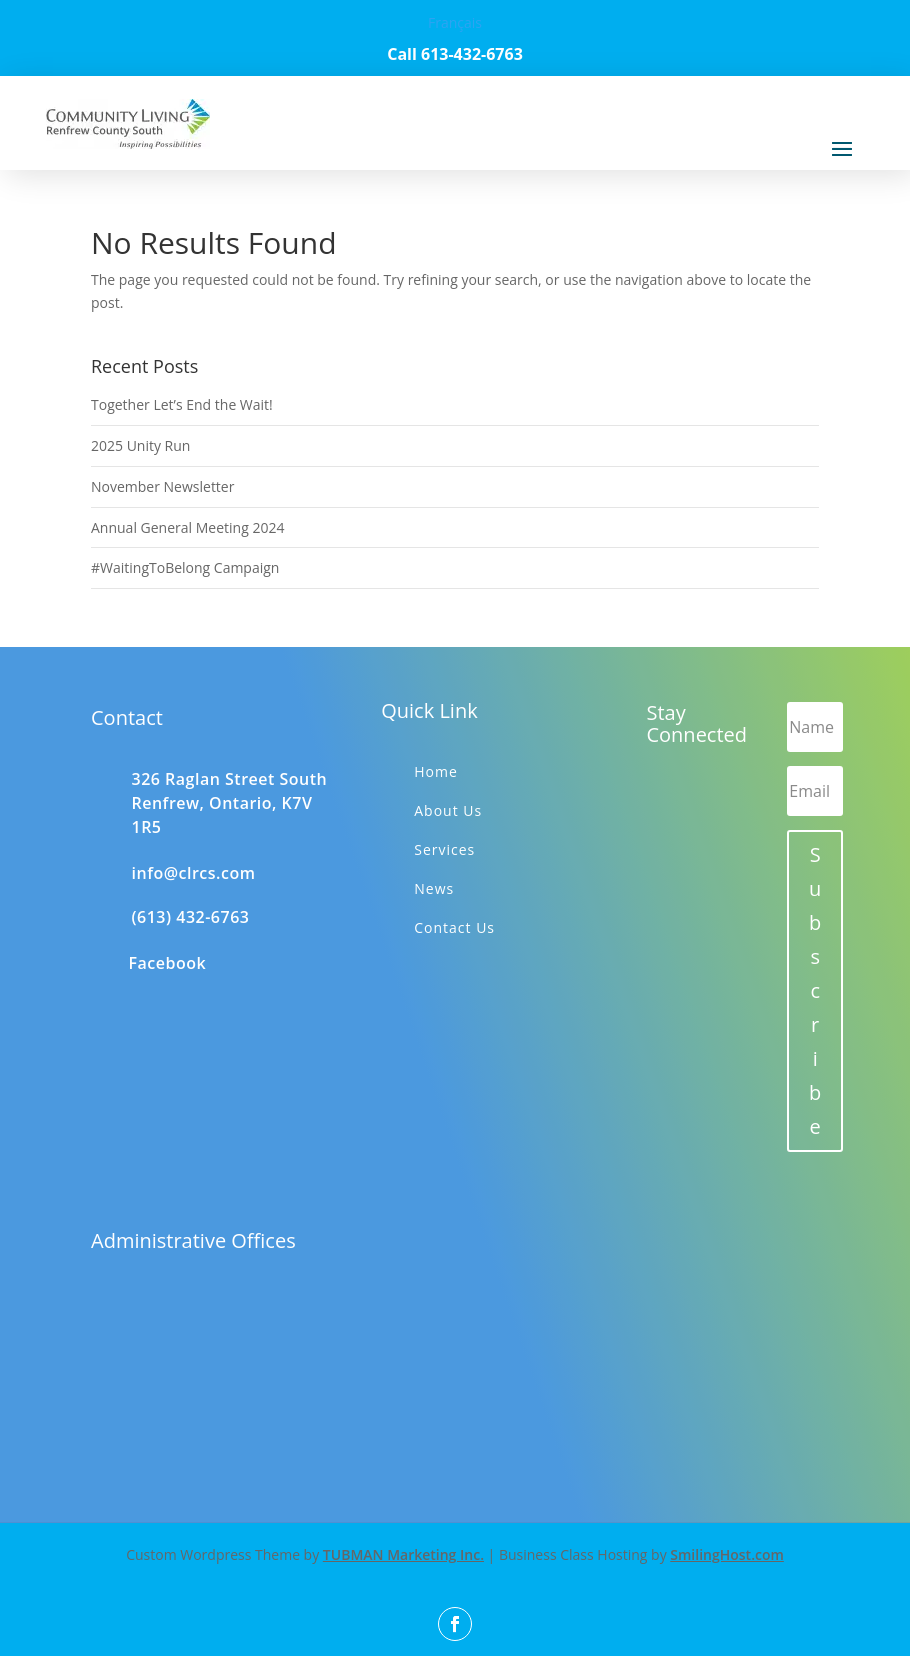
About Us (448, 810)
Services (444, 849)
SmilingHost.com (727, 1554)
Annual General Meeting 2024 (187, 527)
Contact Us (454, 927)
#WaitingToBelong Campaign (185, 567)
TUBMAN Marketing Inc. (403, 1554)
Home (436, 771)
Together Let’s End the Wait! (182, 404)
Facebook (168, 963)
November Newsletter (162, 486)
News (434, 888)
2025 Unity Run (140, 445)
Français (455, 22)
